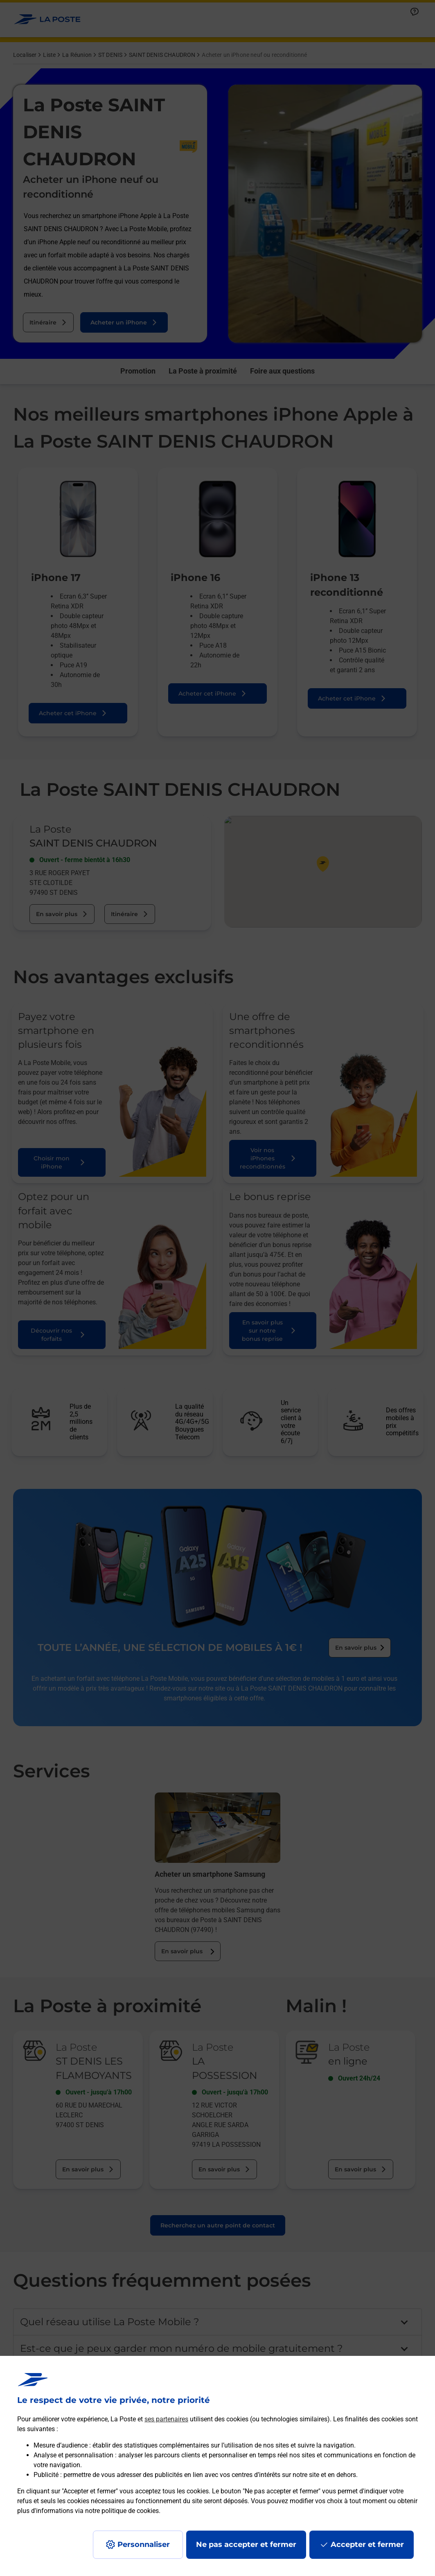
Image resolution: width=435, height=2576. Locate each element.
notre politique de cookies (122, 2511)
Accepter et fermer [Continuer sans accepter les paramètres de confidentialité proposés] (367, 2544)
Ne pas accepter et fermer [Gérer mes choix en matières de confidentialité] (246, 2544)
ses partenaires (166, 2419)
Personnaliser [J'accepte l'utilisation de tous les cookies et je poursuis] (143, 2544)
